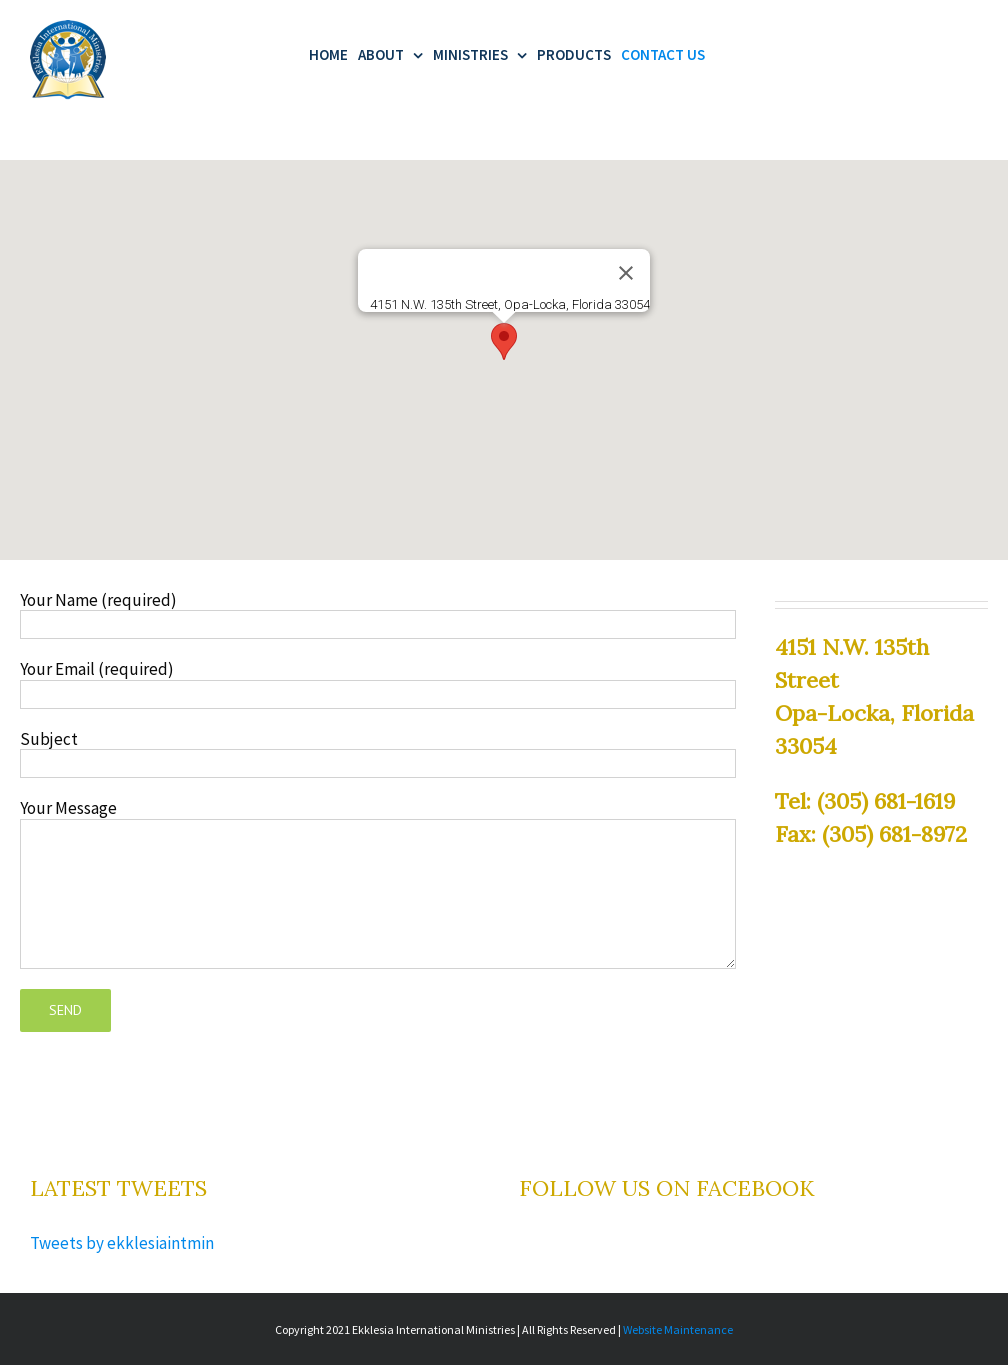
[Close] (626, 263)
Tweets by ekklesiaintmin (122, 1233)
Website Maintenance (678, 1319)
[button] (504, 331)
